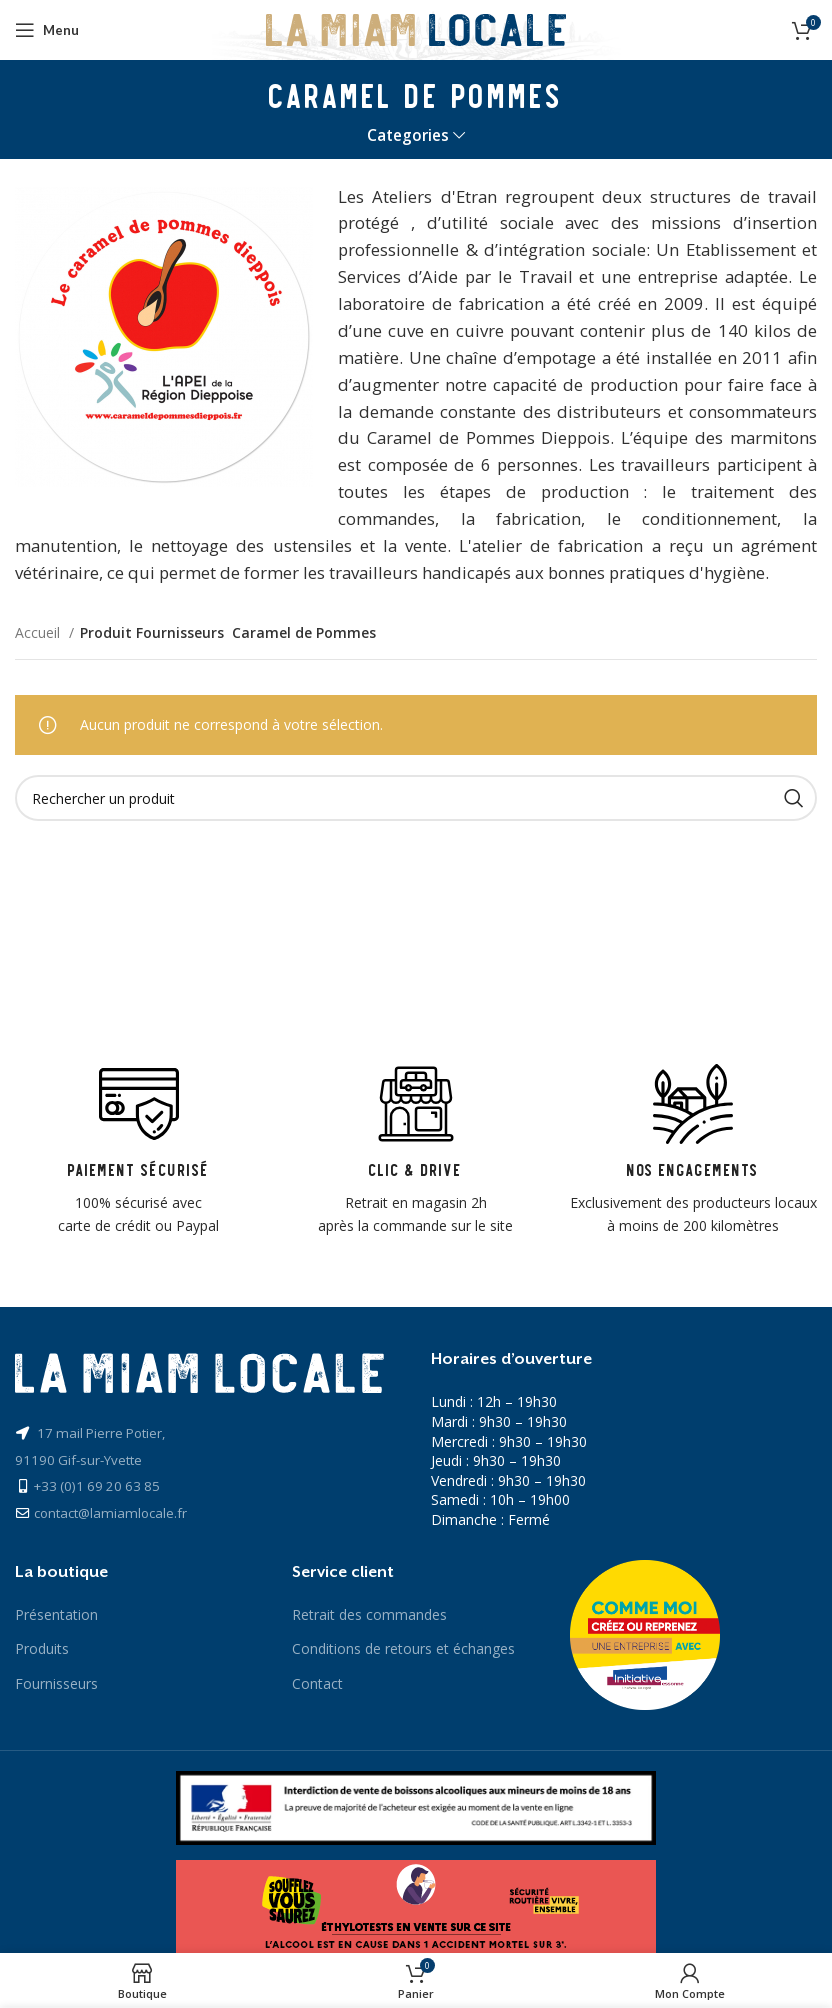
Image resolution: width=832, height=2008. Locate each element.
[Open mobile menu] (47, 30)
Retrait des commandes (369, 1614)
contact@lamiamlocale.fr (110, 1513)
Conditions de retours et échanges (403, 1648)
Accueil (39, 632)
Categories (408, 135)
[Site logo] (416, 28)
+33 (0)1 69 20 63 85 (97, 1486)
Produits (42, 1648)
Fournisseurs (56, 1683)
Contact (317, 1683)
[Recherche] (416, 798)
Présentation (56, 1614)
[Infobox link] (138, 1150)
